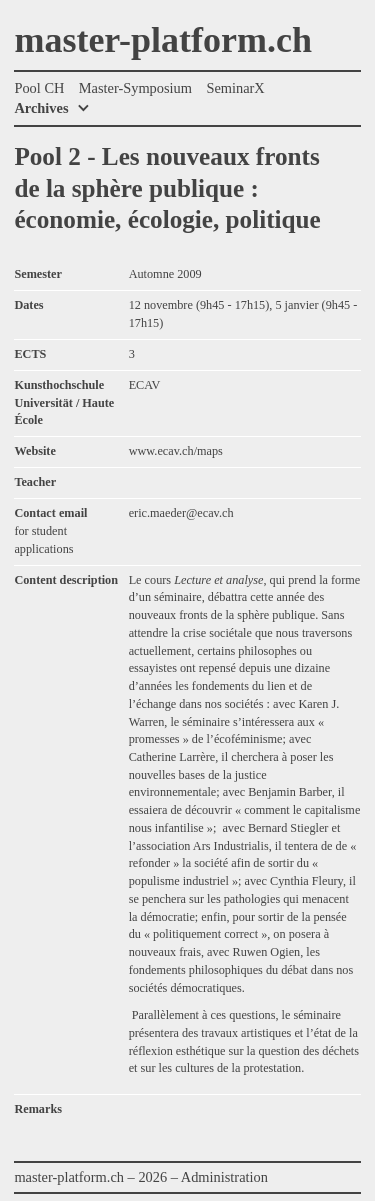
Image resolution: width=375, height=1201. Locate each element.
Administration (224, 1177)
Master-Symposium (135, 88)
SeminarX (235, 88)
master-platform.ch (163, 41)
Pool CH (39, 88)
